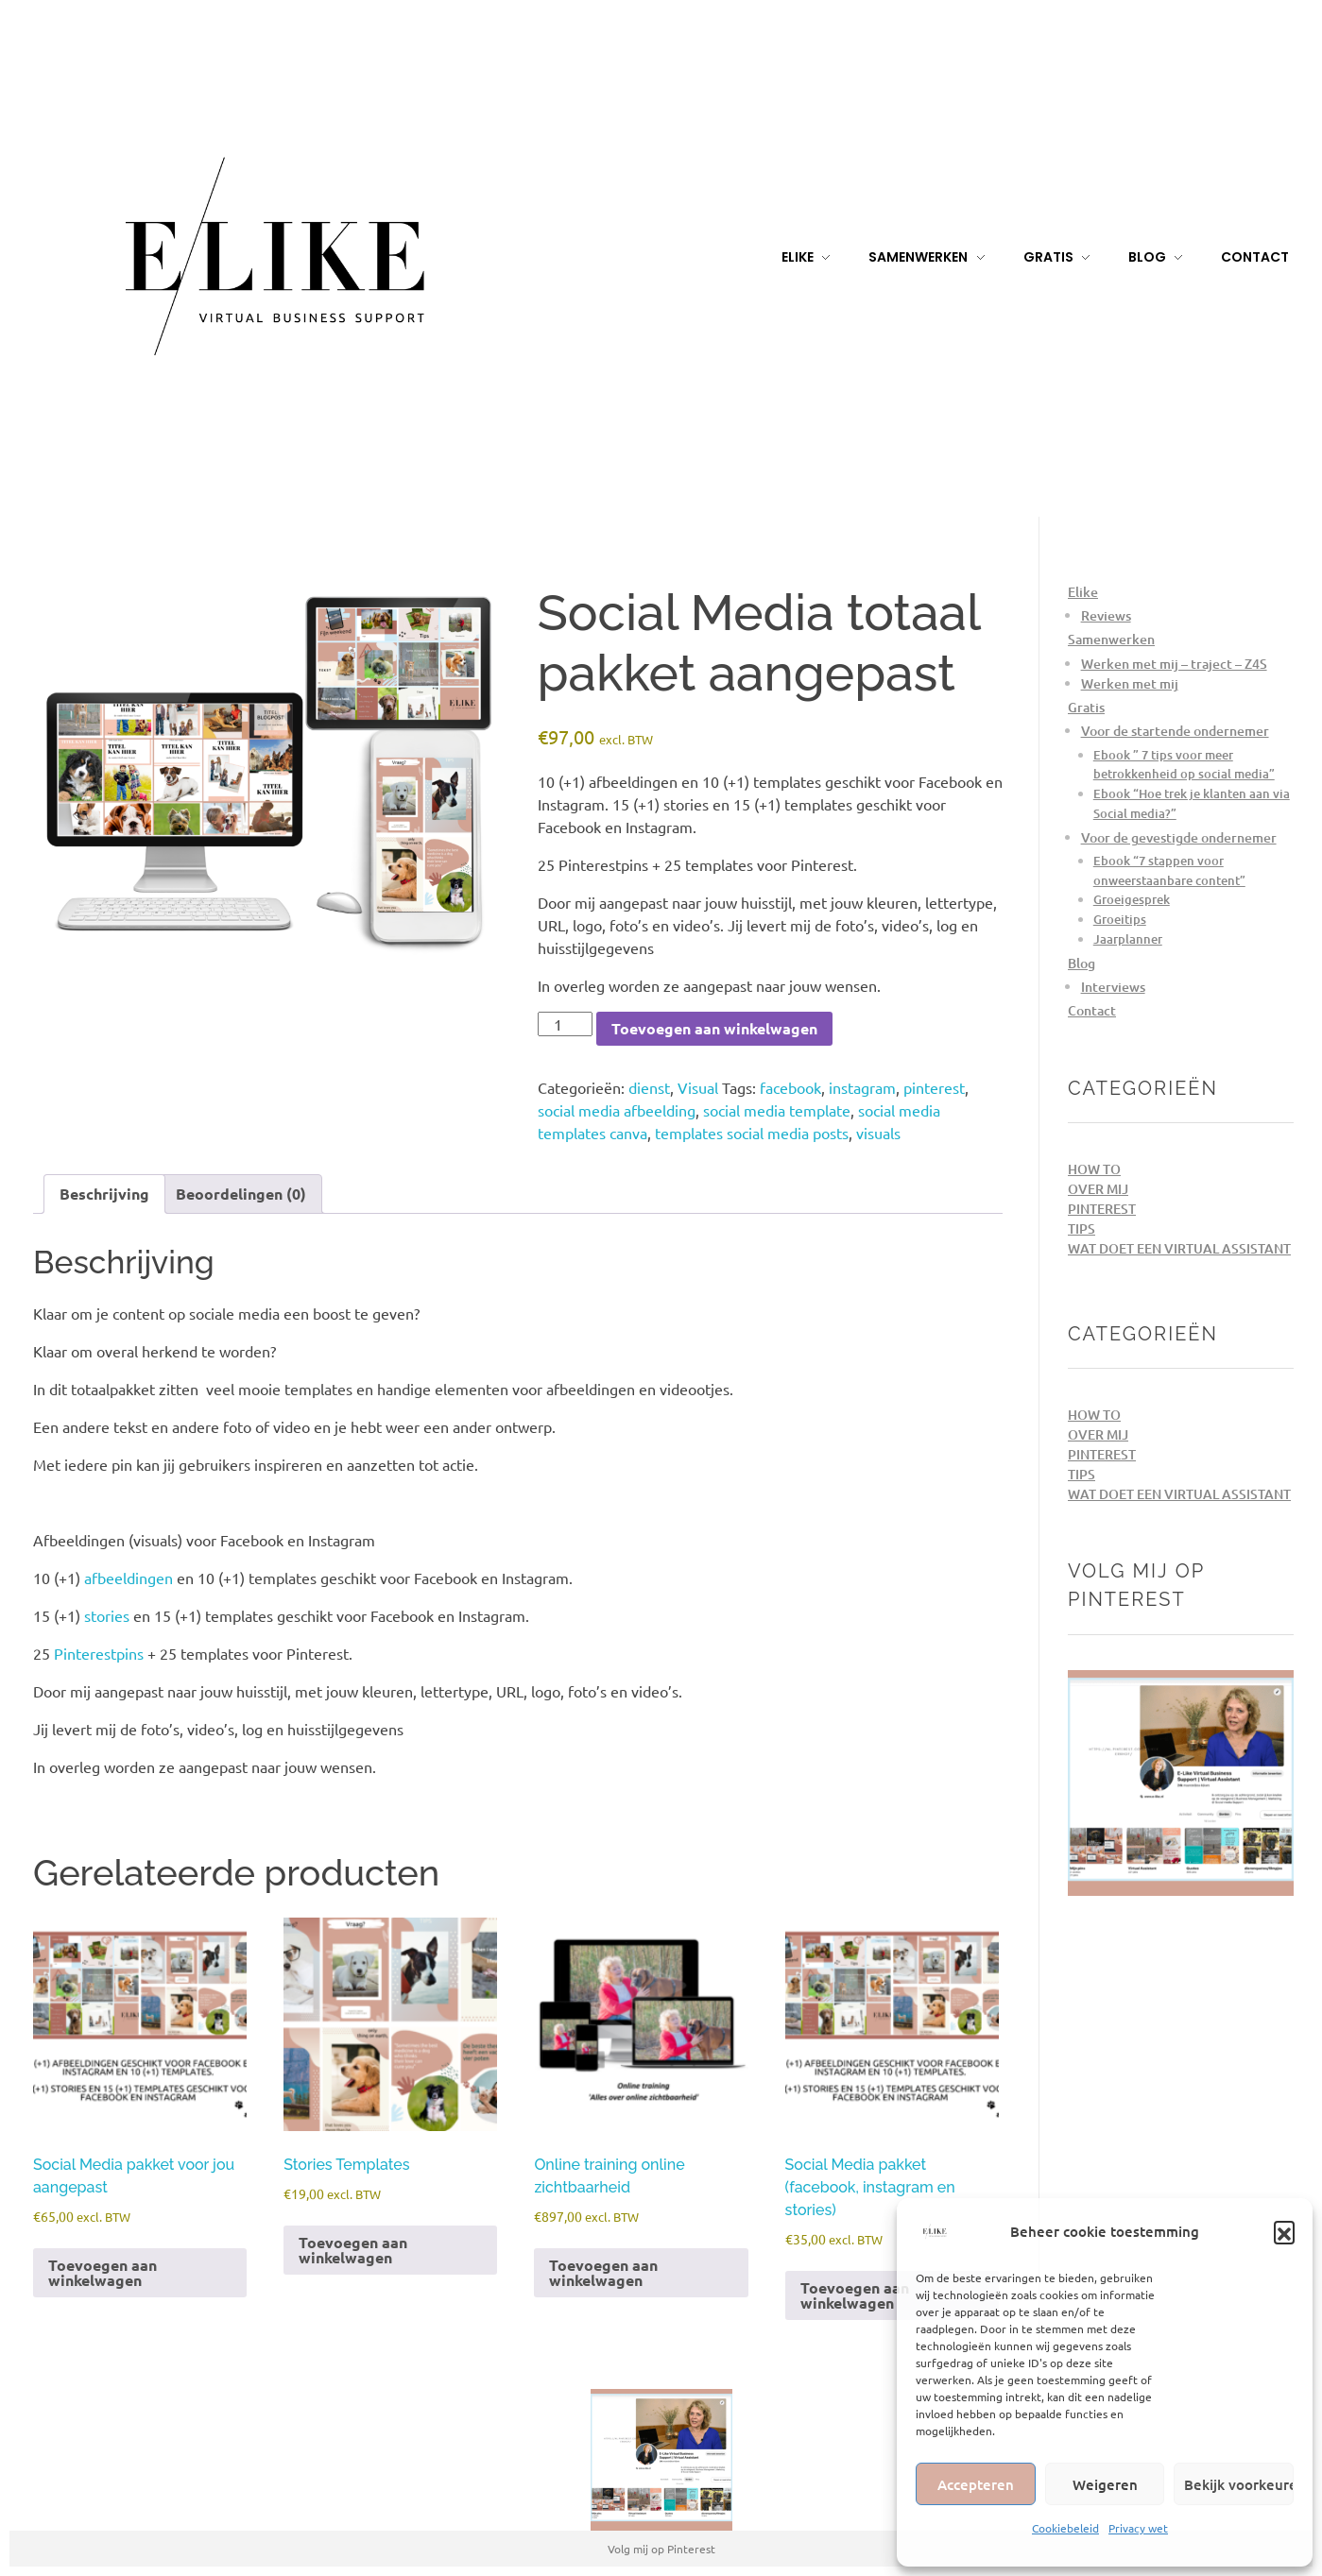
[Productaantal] (565, 1024)
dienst (649, 1087)
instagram (862, 1087)
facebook (790, 1087)
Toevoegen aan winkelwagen (714, 1028)
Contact (1092, 1010)
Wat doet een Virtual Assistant (1179, 1248)
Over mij (1098, 1189)
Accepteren (975, 2484)
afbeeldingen (128, 1577)
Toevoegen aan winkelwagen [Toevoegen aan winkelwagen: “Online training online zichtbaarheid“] (603, 2272)
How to (1094, 1169)
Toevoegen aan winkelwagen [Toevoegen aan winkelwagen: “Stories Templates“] (353, 2249)
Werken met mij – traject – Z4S (1174, 664)
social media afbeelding (616, 1109)
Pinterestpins (99, 1653)
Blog (1081, 963)
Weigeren (1105, 2484)
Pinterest (1102, 1209)
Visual (698, 1087)
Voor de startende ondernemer (1175, 731)
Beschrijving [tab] (104, 1193)
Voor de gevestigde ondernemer (1179, 837)
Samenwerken (1111, 639)
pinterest (934, 1087)
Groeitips (1119, 919)
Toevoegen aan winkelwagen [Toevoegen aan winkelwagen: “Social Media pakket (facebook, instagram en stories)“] (854, 2294)
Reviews (1106, 615)
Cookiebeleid (1065, 2527)
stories (106, 1615)
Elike (1083, 592)
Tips (1081, 1228)
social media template (776, 1109)
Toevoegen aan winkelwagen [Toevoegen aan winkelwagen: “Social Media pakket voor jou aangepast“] (102, 2272)
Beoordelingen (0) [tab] (241, 1193)
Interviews (1113, 987)
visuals (878, 1132)
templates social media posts (752, 1132)
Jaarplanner (1127, 938)
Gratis (1086, 707)
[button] (1284, 2231)
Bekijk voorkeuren (1239, 2484)
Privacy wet (1138, 2527)
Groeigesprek (1131, 899)
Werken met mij (1129, 683)
